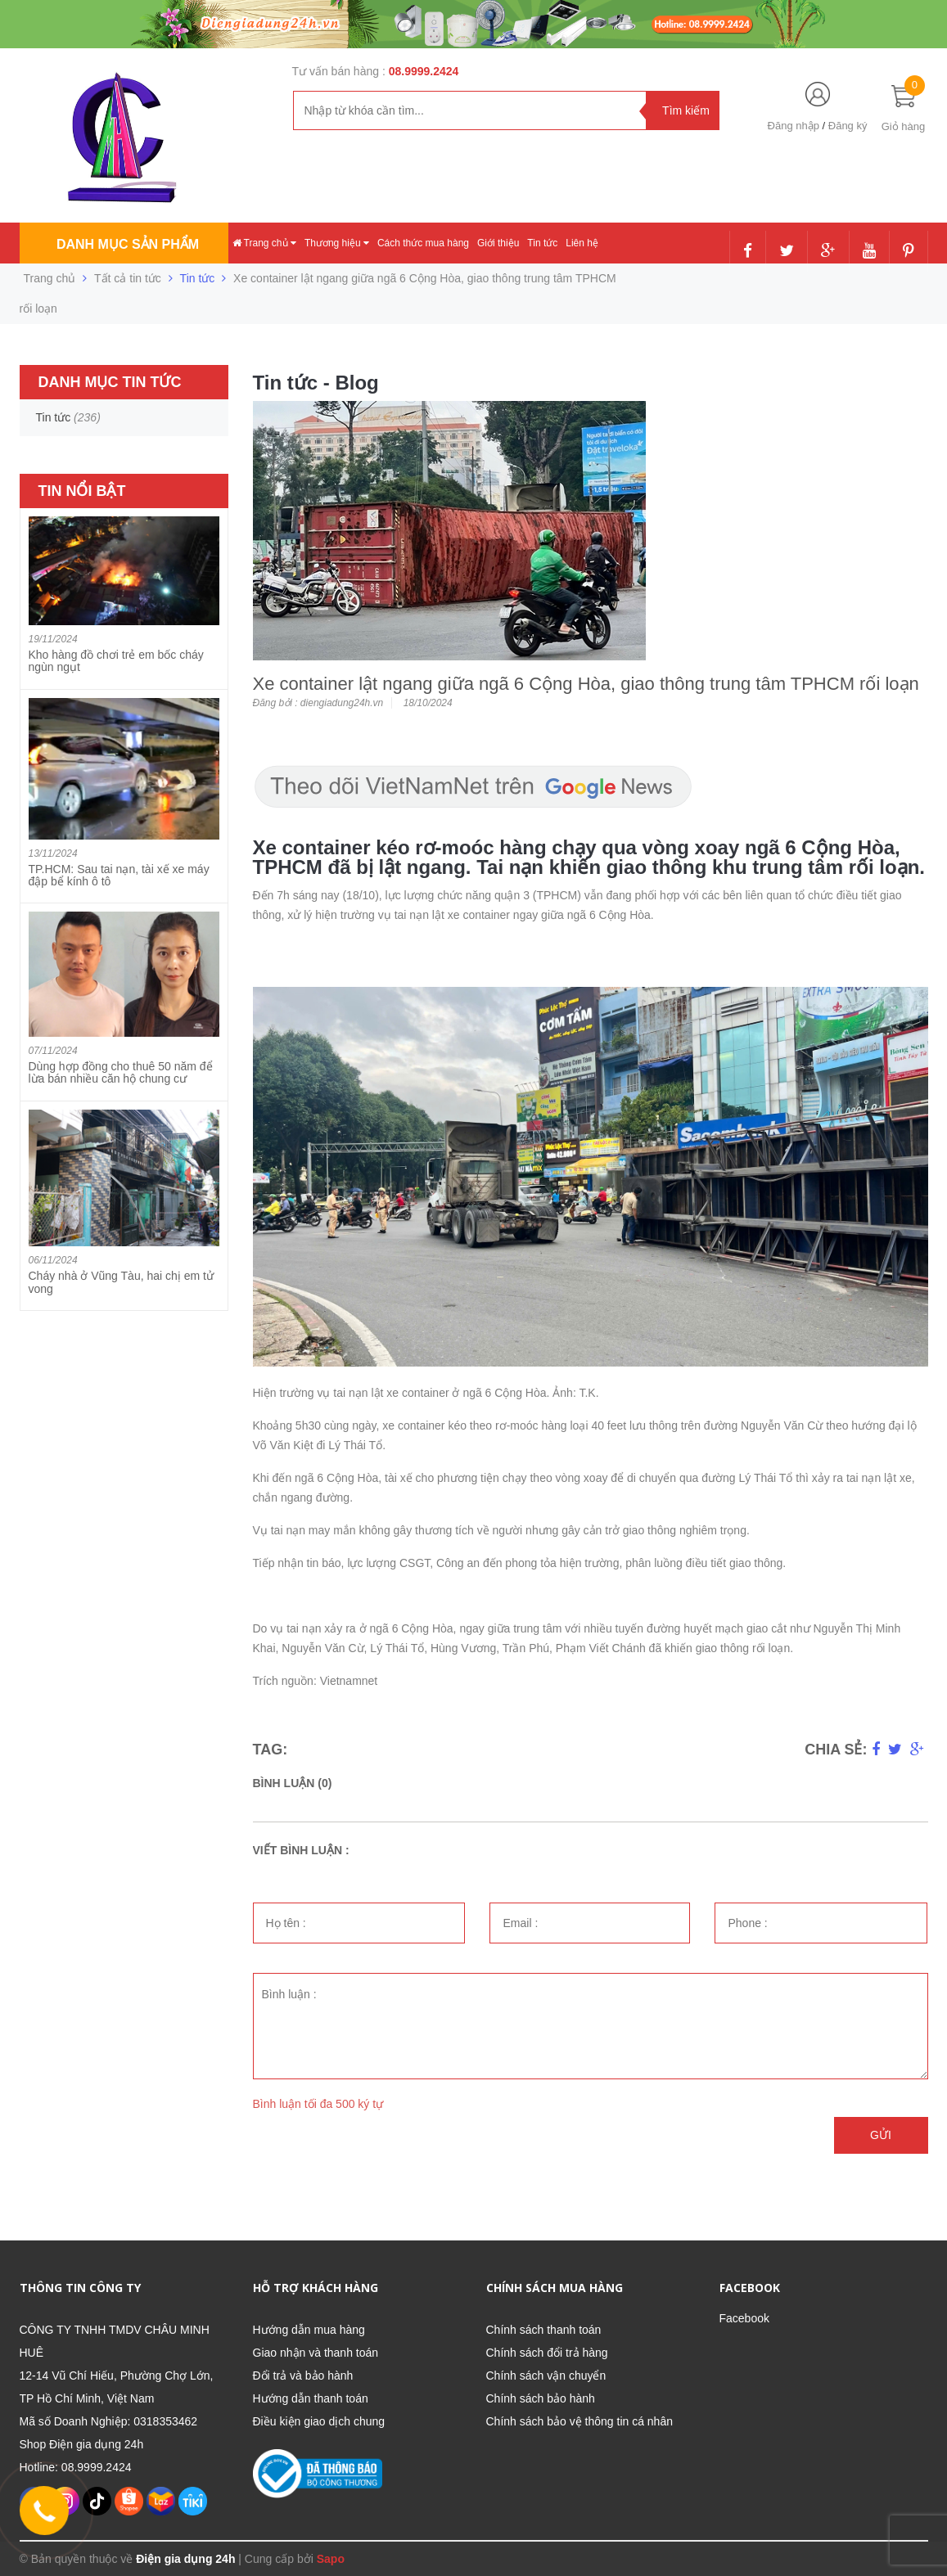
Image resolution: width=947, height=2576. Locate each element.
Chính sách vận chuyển (546, 2375)
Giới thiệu (498, 243)
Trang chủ (264, 243)
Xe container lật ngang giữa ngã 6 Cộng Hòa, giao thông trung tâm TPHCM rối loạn (586, 683)
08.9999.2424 (424, 71)
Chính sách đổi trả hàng (547, 2352)
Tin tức (542, 243)
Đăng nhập (793, 125)
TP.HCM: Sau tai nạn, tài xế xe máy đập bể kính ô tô (119, 875)
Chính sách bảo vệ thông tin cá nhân (579, 2421)
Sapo (331, 2558)
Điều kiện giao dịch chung (319, 2421)
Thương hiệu (336, 243)
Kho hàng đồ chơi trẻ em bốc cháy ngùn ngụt (116, 660)
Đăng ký (848, 125)
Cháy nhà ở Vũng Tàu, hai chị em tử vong (121, 1282)
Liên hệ (582, 243)
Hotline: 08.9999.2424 (76, 2467)
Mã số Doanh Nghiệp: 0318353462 (109, 2421)
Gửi (880, 2134)
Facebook (744, 2318)
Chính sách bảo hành (540, 2398)
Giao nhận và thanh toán (316, 2352)
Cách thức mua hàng (423, 243)
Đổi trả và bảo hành (303, 2375)
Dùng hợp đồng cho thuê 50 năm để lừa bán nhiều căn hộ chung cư (121, 1072)
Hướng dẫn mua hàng (309, 2329)
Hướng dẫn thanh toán (310, 2398)
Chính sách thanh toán (544, 2329)
